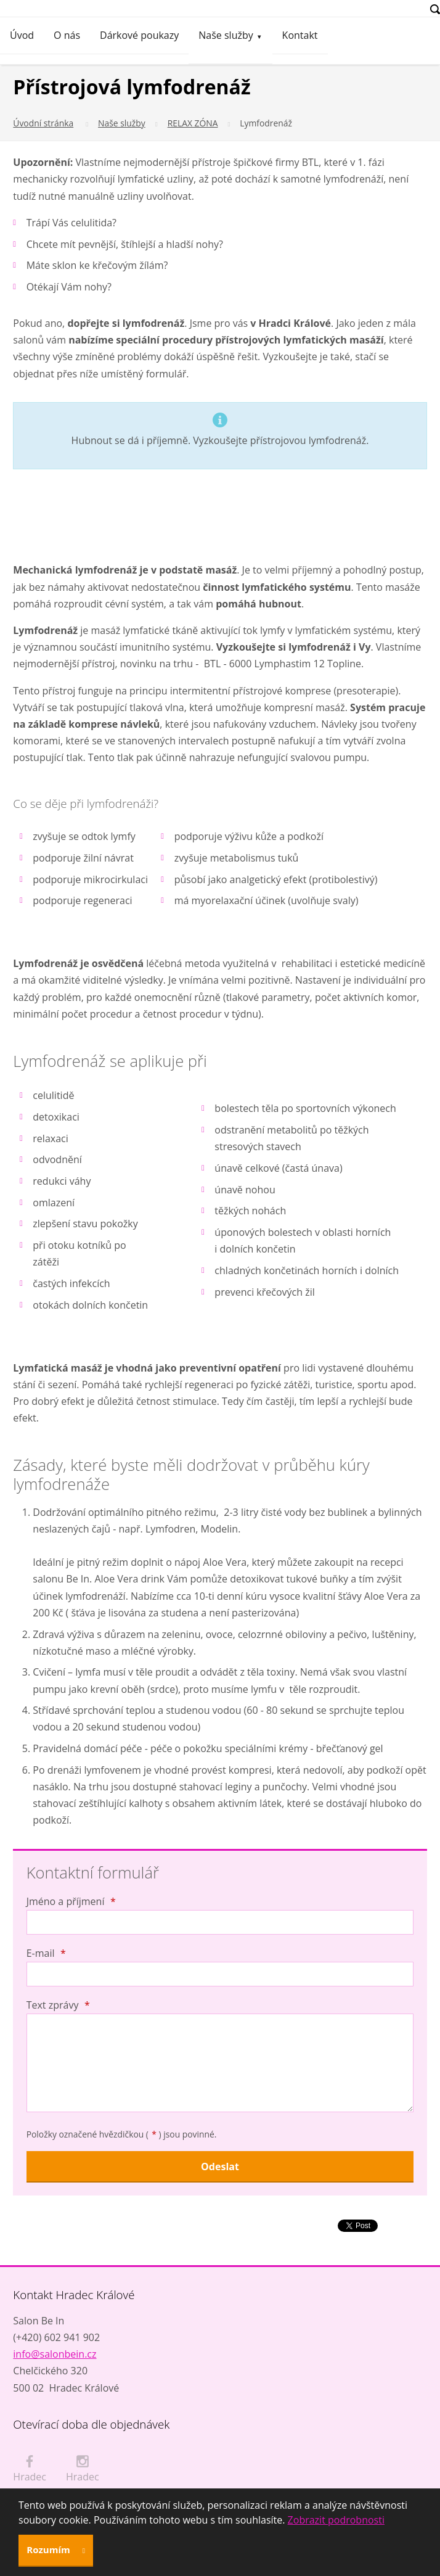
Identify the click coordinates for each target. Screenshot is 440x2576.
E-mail (46, 1953)
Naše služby (225, 35)
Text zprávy (58, 2005)
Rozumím (49, 2549)
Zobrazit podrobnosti (336, 2520)
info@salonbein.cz (54, 2354)
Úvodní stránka (43, 123)
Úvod (22, 35)
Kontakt (300, 35)
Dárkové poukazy (139, 35)
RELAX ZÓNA (193, 123)
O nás (67, 35)
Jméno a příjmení (71, 1901)
